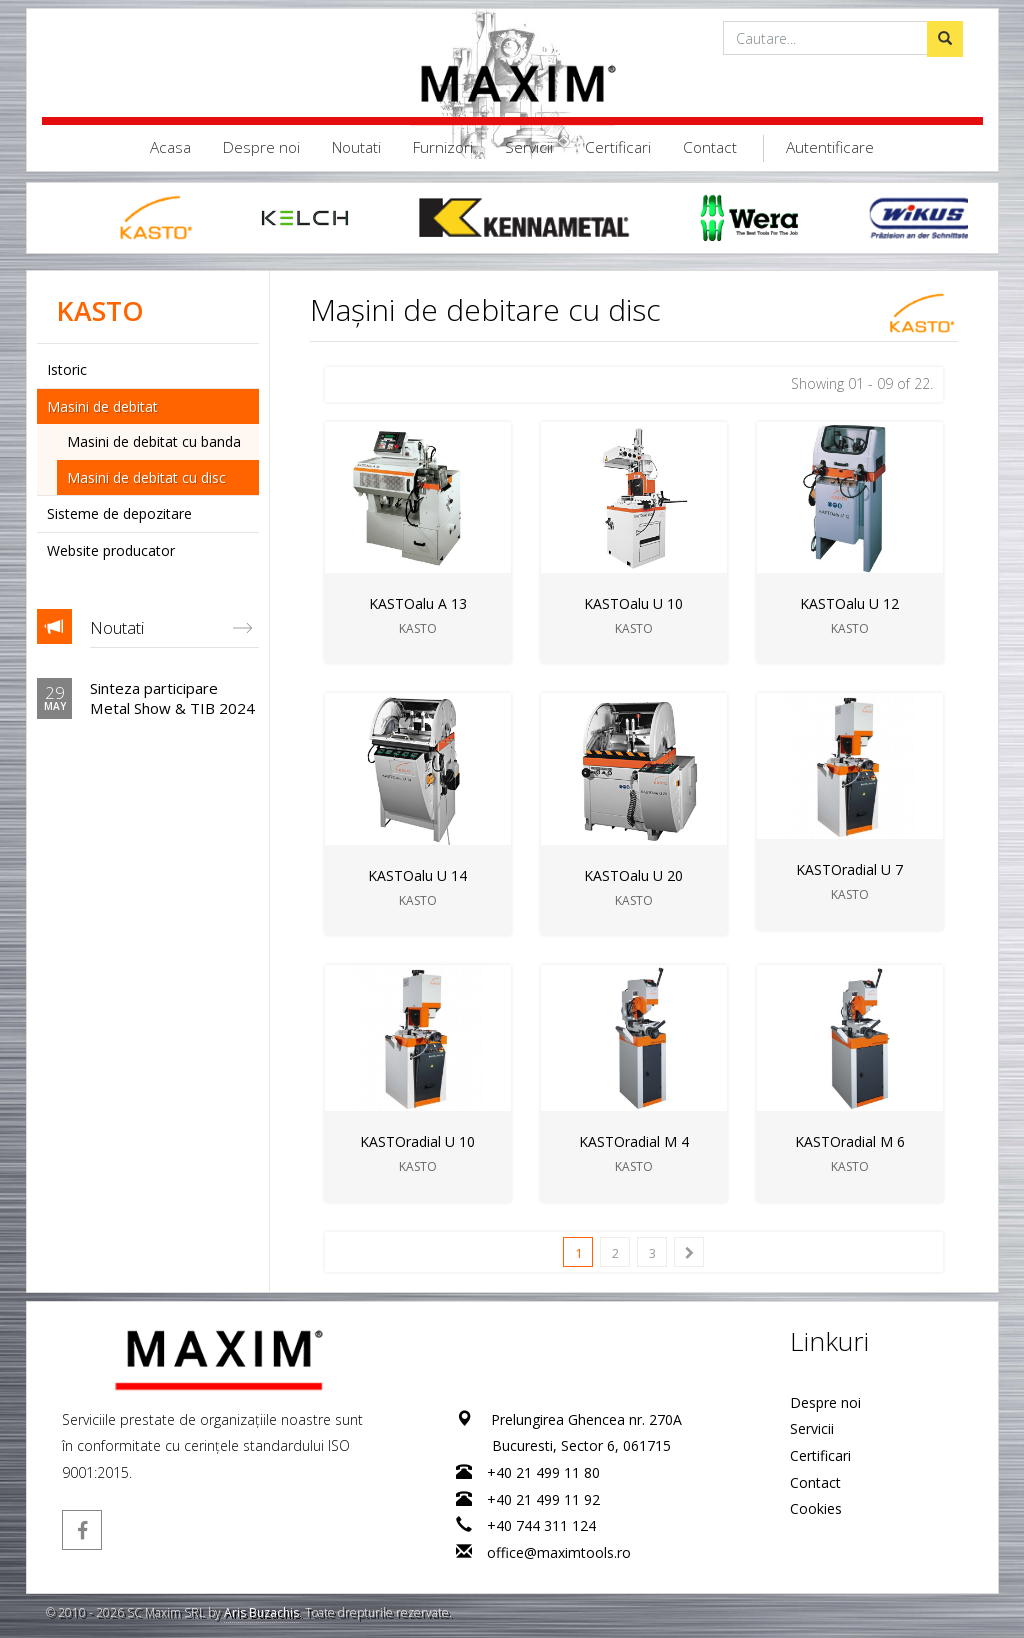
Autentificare (830, 147)
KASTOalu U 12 (849, 603)
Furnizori (443, 147)
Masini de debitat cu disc (146, 477)
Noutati (356, 147)
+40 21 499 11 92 (543, 1499)
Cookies (816, 1508)
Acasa (170, 147)
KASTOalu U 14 (417, 875)
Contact (710, 147)
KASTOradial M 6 (849, 1141)
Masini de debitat (102, 406)
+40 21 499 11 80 (543, 1472)
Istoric (67, 369)
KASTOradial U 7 (849, 869)
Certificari (618, 147)
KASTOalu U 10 (633, 603)
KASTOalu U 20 (633, 875)
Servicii (529, 147)
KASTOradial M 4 (633, 1141)
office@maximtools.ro (559, 1552)
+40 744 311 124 (541, 1525)
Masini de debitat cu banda (154, 441)
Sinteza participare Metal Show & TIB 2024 (172, 698)
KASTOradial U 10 (417, 1141)
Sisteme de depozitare (119, 513)
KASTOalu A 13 (417, 603)
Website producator (111, 550)
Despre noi (261, 147)
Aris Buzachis (261, 1612)
